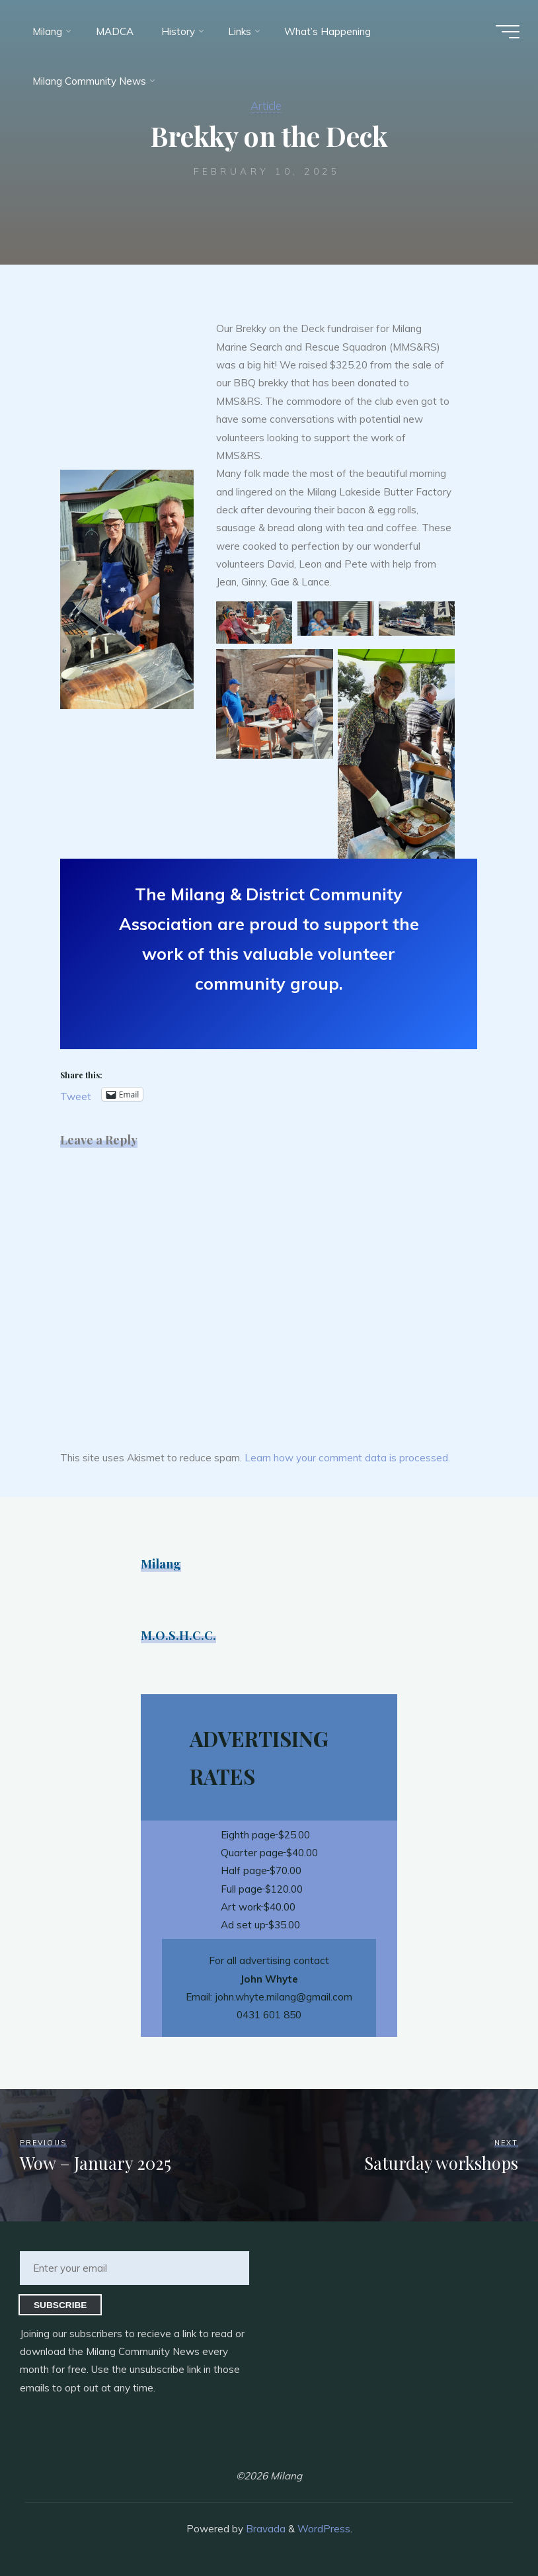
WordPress (323, 2528)
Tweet (75, 1094)
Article (266, 105)
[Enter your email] (134, 2268)
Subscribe (60, 2305)
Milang (161, 1563)
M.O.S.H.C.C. (178, 1635)
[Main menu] (506, 31)
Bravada (264, 2528)
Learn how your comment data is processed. (347, 1457)
